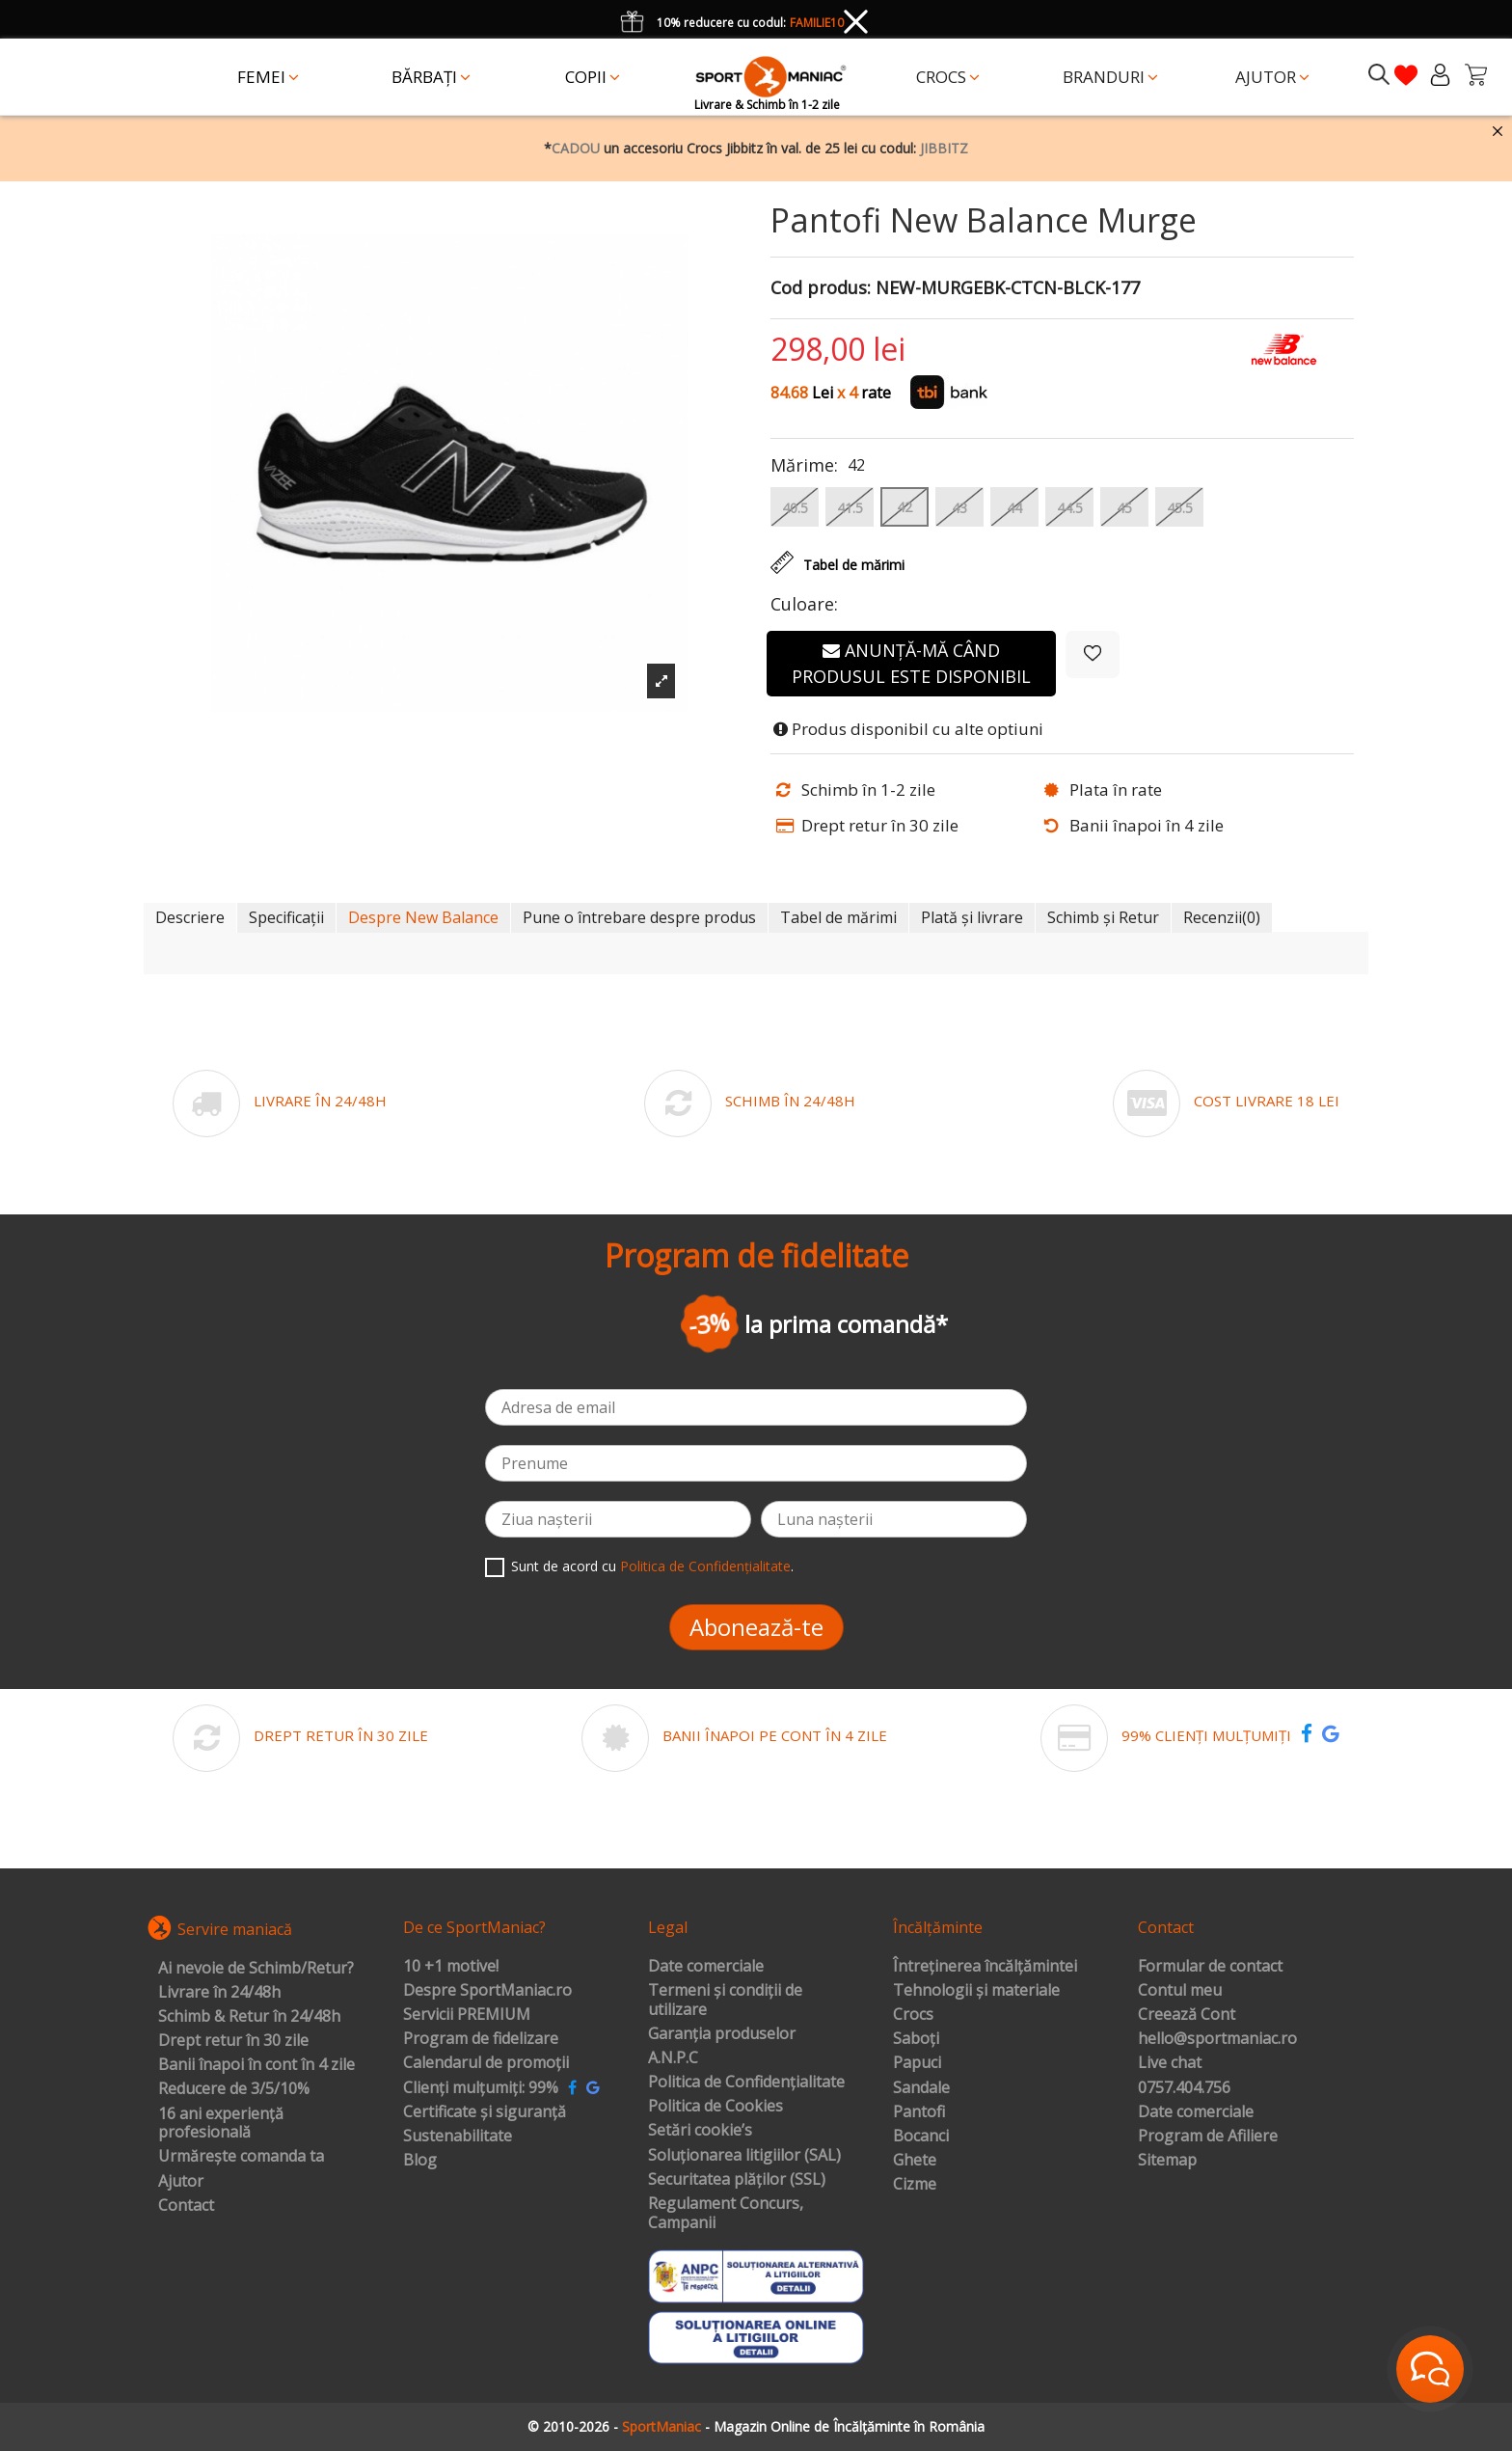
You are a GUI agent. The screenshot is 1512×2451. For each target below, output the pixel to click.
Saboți (916, 2039)
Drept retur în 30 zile (233, 2041)
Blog (420, 2160)
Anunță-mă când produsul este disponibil (911, 663)
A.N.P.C (673, 2058)
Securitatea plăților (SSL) (736, 2180)
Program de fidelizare (480, 2039)
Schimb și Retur (1103, 917)
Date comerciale (706, 1966)
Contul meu (1180, 1991)
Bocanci (921, 2136)
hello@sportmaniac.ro (1217, 2039)
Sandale (921, 2088)
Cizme (914, 2184)
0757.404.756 (1184, 2088)
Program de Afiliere (1208, 2136)
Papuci (917, 2063)
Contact (186, 2206)
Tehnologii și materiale (976, 1991)
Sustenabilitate (457, 2136)
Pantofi (919, 2112)
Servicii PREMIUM (466, 2015)
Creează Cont (1186, 2015)
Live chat (1170, 2063)
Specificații (286, 917)
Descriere (190, 917)
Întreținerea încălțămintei (985, 1966)
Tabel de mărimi (838, 917)
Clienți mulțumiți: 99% (480, 2088)
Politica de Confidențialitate (705, 1566)
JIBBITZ (944, 148)
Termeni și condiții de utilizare (725, 2000)
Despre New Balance (423, 917)
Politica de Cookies (715, 2106)
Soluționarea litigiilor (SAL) (744, 2155)
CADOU (576, 148)
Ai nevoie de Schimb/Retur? (256, 1968)
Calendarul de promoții (486, 2063)
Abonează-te (756, 1627)
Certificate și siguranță (484, 2112)
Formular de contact (1210, 1966)
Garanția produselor (722, 2034)
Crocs (913, 2015)
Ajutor (180, 2182)
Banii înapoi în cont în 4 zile (256, 2065)
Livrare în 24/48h (219, 1992)
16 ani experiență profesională (221, 2123)
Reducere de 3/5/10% (234, 2089)
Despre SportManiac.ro (487, 1991)
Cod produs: (820, 288)
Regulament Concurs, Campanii (725, 2213)
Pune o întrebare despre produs (639, 917)
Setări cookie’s (700, 2130)
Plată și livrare (972, 917)
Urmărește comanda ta (241, 2156)
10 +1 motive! (451, 1966)
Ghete (914, 2160)
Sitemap (1167, 2160)
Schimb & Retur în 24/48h (249, 2017)
